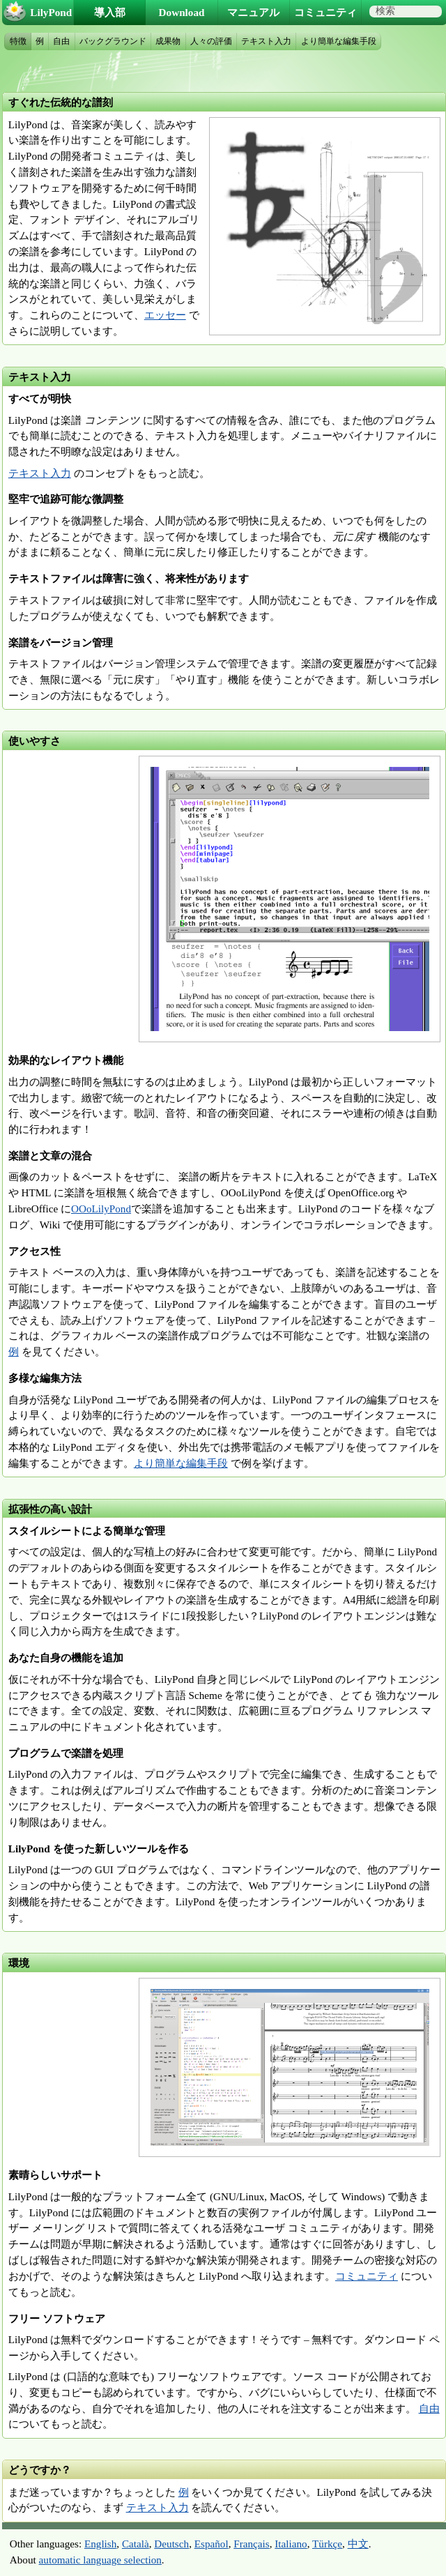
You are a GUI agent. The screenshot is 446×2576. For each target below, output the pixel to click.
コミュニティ (366, 2276)
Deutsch (171, 2544)
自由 (429, 2408)
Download (182, 12)
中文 (358, 2544)
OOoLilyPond (101, 1208)
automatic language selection (100, 2560)
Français (251, 2544)
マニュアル (253, 12)
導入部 (109, 12)
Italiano (291, 2544)
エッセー (165, 315)
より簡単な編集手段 (181, 1463)
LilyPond (51, 12)
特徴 (18, 41)
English (100, 2544)
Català (135, 2544)
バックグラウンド (112, 41)
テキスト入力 (39, 473)
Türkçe (327, 2544)
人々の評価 (211, 41)
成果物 (167, 41)
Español (211, 2544)
